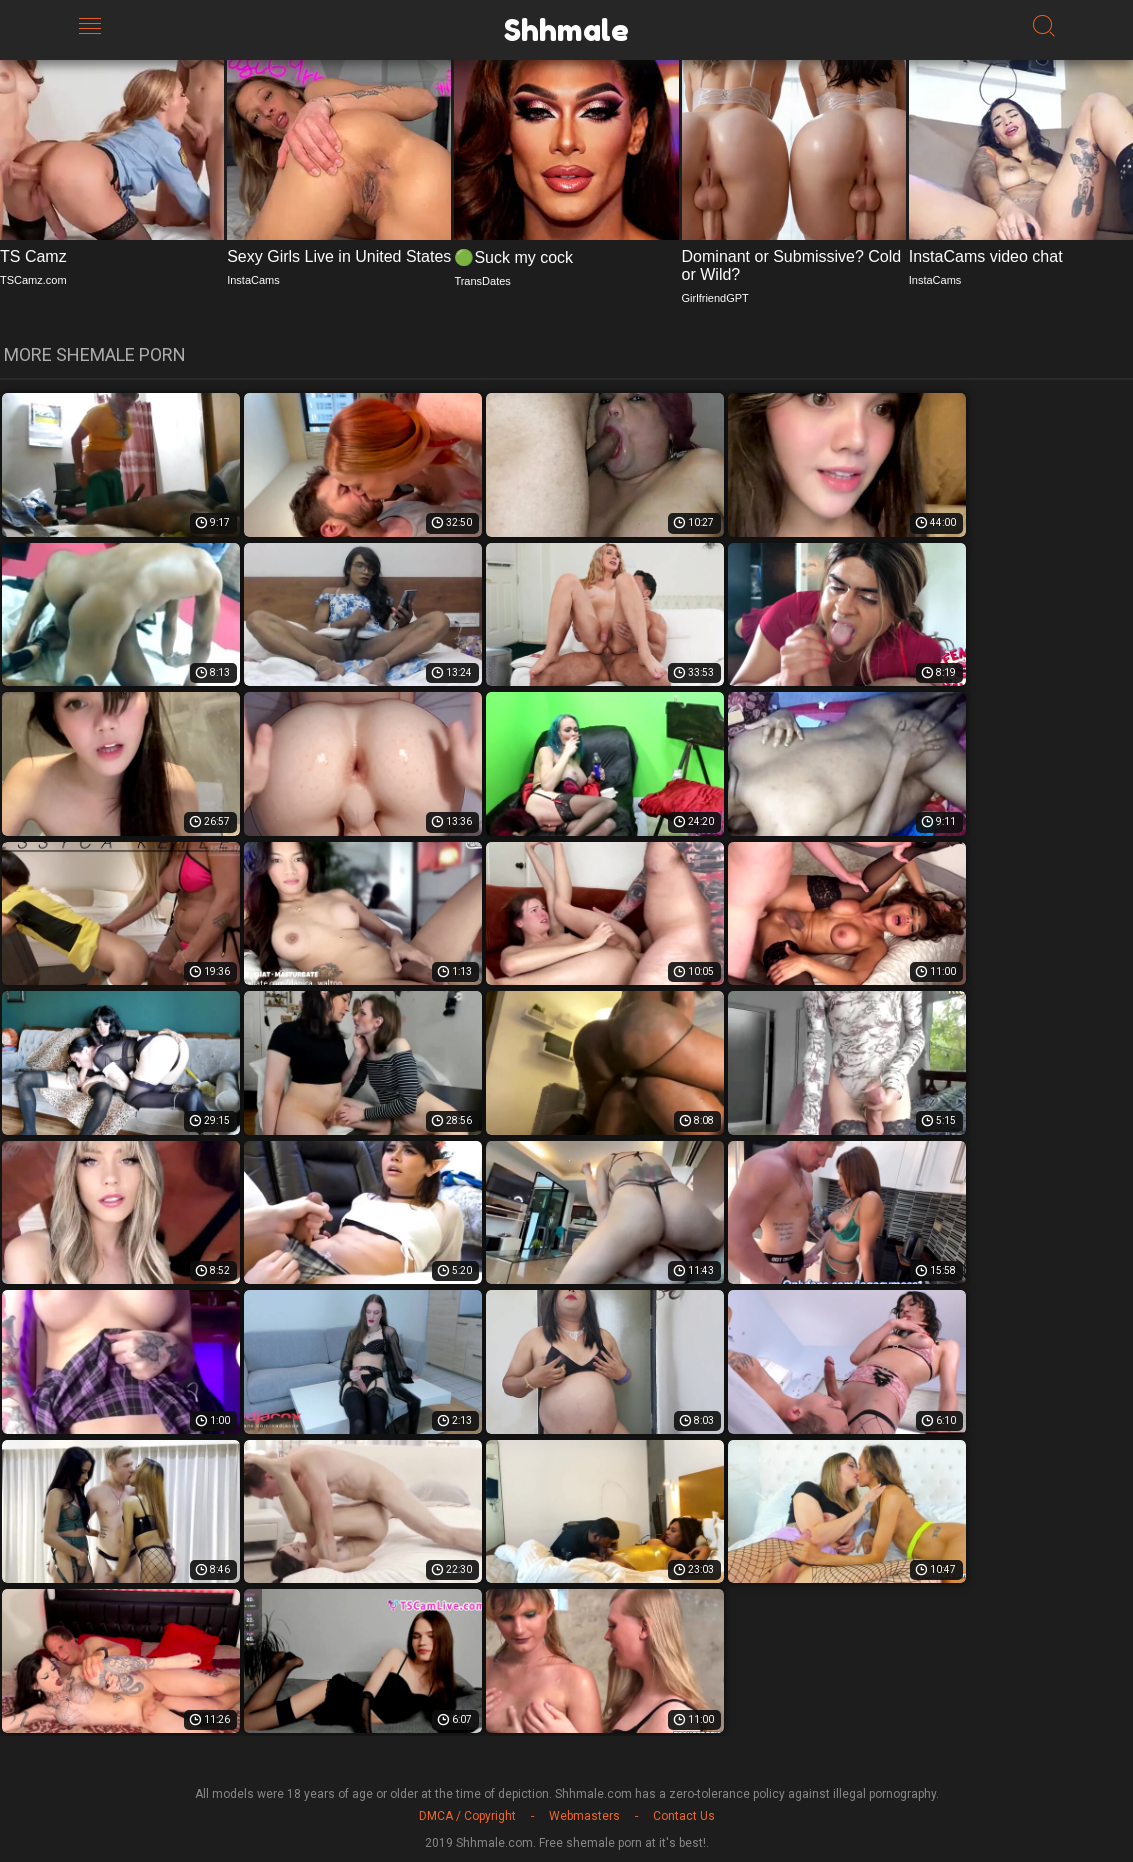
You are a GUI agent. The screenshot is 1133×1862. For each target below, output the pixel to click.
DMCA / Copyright (467, 1816)
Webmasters (584, 1816)
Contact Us (684, 1816)
